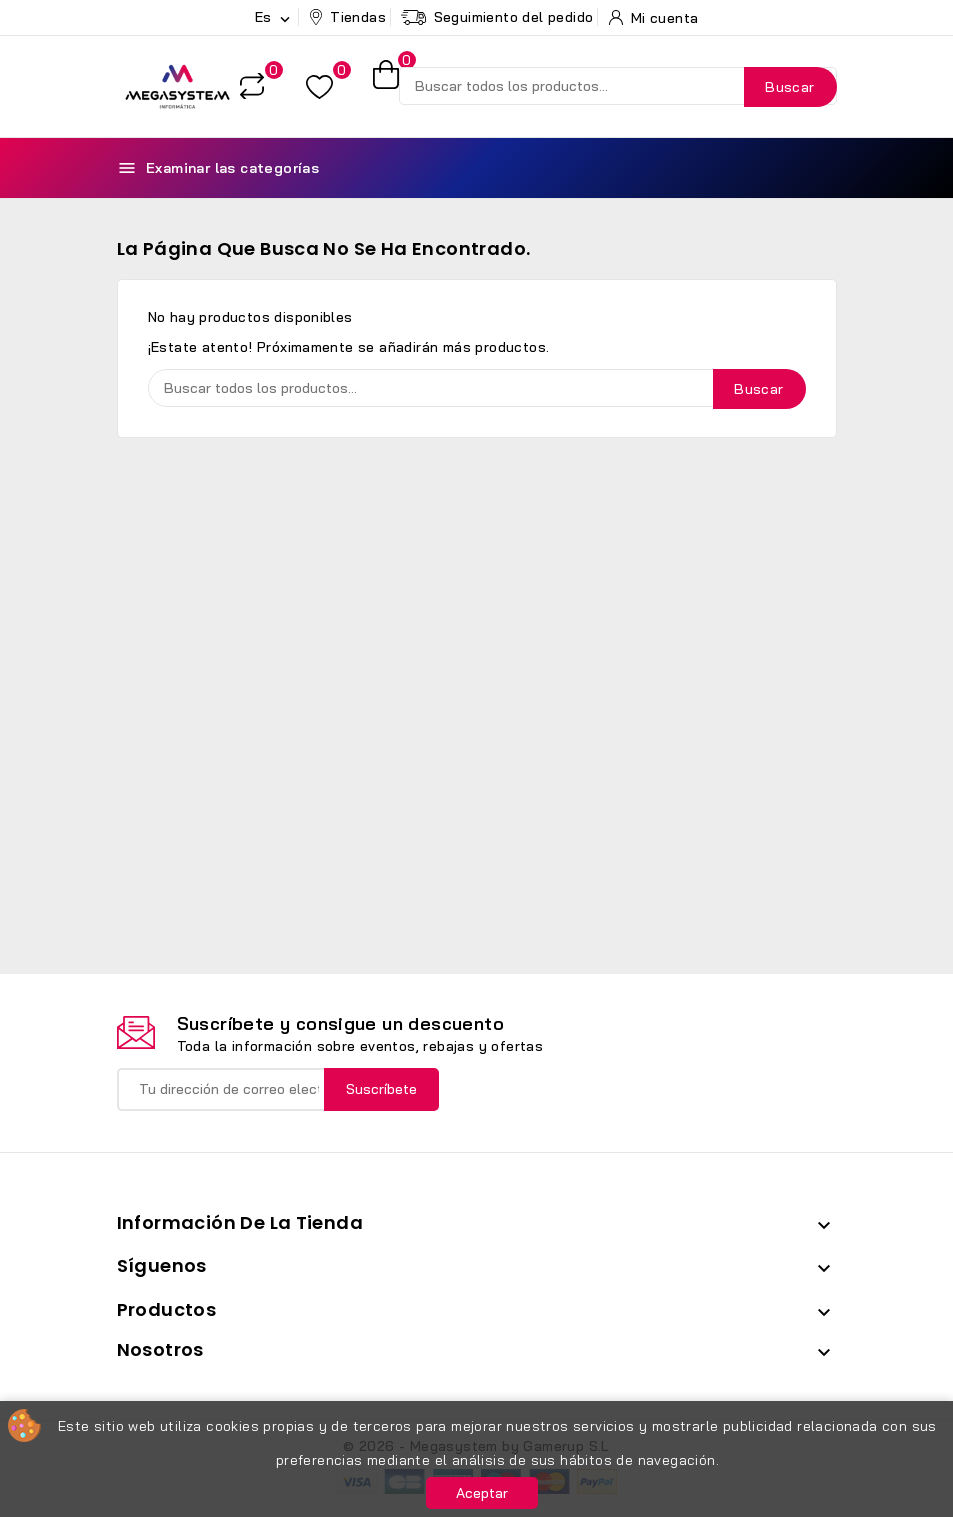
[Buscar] (617, 86)
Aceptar (482, 1493)
